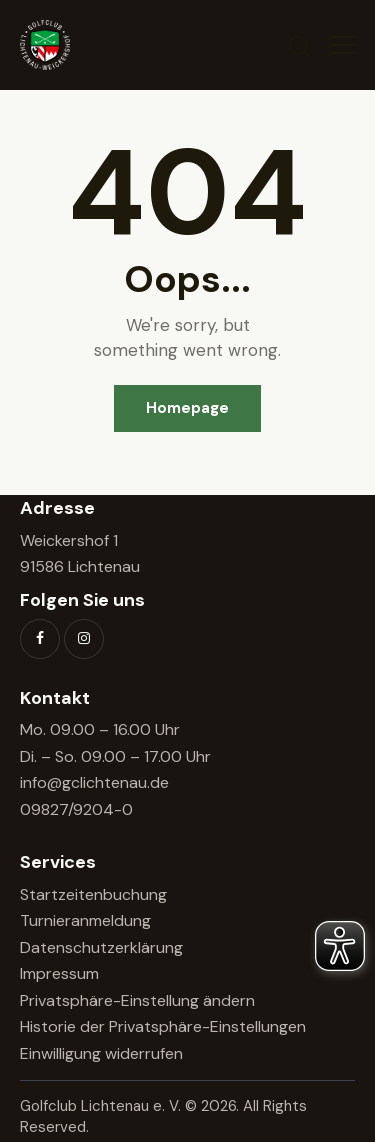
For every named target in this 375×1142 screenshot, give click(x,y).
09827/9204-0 (76, 809)
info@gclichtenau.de (94, 782)
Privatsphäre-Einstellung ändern (137, 1000)
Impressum (59, 973)
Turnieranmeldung (85, 920)
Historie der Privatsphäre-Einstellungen (163, 1026)
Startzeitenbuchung (93, 894)
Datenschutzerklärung (101, 947)
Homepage (187, 408)
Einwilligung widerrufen (101, 1053)
